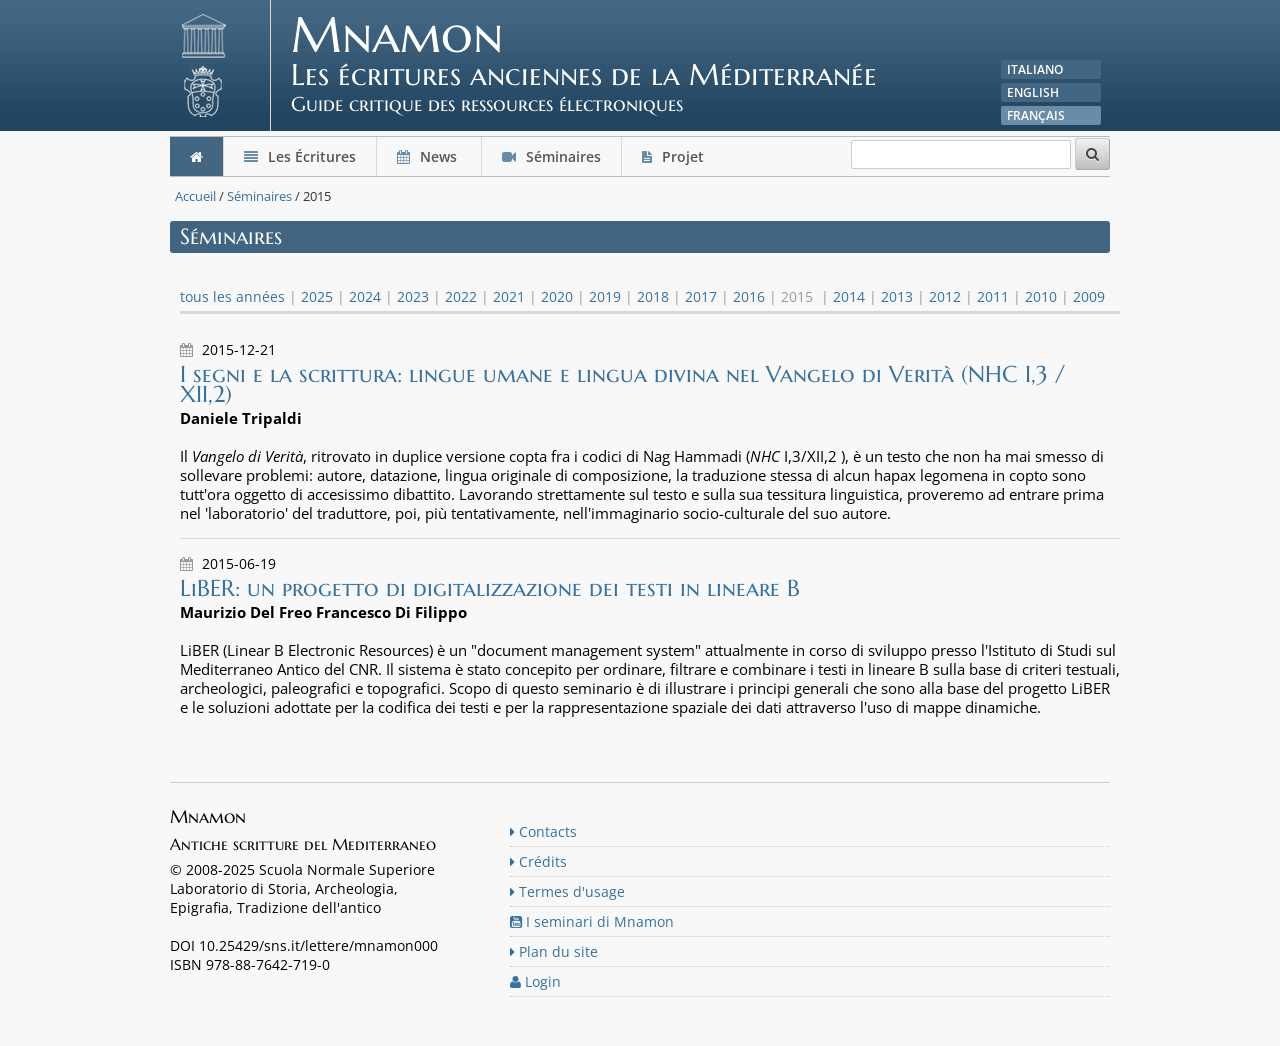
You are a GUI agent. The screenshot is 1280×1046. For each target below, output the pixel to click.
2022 (461, 296)
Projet (675, 156)
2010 (1041, 296)
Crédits (538, 861)
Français (1036, 115)
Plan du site (554, 951)
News (429, 156)
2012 (945, 296)
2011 (993, 296)
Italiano (1035, 69)
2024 (365, 296)
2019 (605, 296)
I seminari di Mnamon (592, 921)
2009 (1089, 296)
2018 (653, 296)
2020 (557, 296)
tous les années (232, 296)
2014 (849, 296)
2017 (701, 296)
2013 (897, 296)
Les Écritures (300, 156)
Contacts (543, 831)
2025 (317, 296)
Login (535, 981)
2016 (749, 296)
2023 (413, 296)
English (1033, 92)
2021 (509, 296)
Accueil (195, 196)
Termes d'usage (567, 891)
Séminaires (551, 156)
